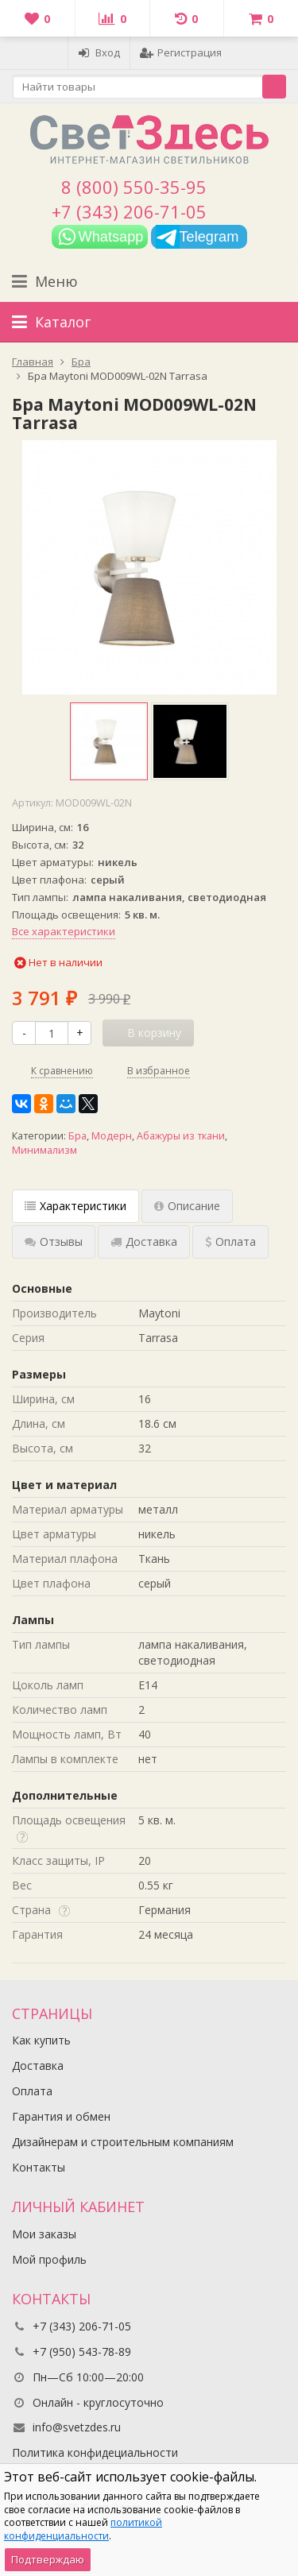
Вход (99, 52)
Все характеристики (63, 931)
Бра (77, 1136)
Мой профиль (49, 2259)
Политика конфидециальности (95, 2452)
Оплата (32, 2090)
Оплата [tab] (230, 1241)
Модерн (111, 1136)
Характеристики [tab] (75, 1205)
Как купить (41, 2040)
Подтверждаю (47, 2559)
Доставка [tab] (143, 1241)
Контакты (38, 2167)
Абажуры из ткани (181, 1136)
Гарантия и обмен (61, 2116)
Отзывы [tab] (54, 1241)
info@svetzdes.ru (77, 2427)
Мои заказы (44, 2233)
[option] (108, 741)
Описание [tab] (187, 1205)
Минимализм (44, 1150)
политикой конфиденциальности (83, 2529)
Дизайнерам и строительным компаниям (123, 2141)
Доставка (38, 2065)
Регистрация (181, 52)
